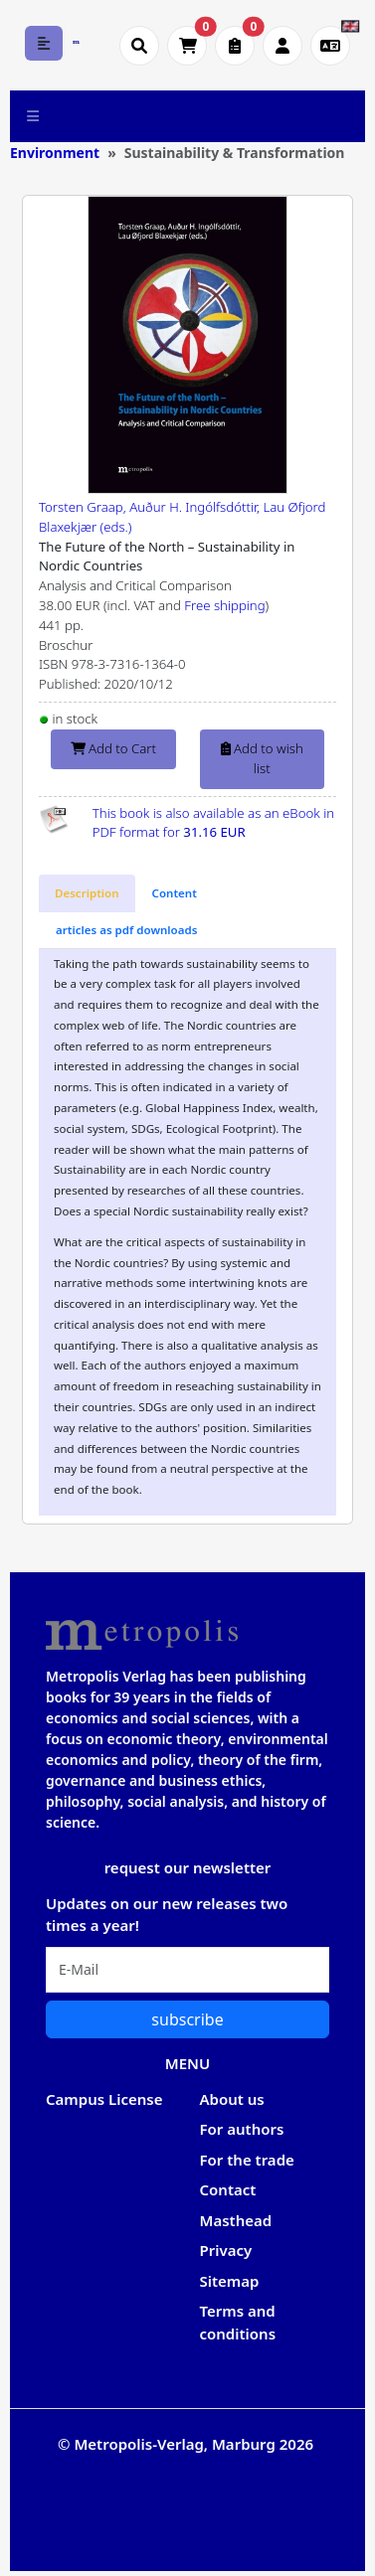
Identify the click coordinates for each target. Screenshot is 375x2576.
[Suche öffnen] (139, 46)
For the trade (247, 2160)
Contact (228, 2189)
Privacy (226, 2250)
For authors (242, 2129)
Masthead (236, 2220)
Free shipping (224, 605)
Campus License (104, 2099)
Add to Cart (113, 748)
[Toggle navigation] (33, 116)
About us (232, 2099)
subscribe (187, 2019)
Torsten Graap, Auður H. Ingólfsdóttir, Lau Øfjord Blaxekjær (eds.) (182, 517)
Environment (54, 152)
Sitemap (230, 2281)
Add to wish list (262, 758)
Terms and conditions (238, 2322)
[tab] (87, 893)
